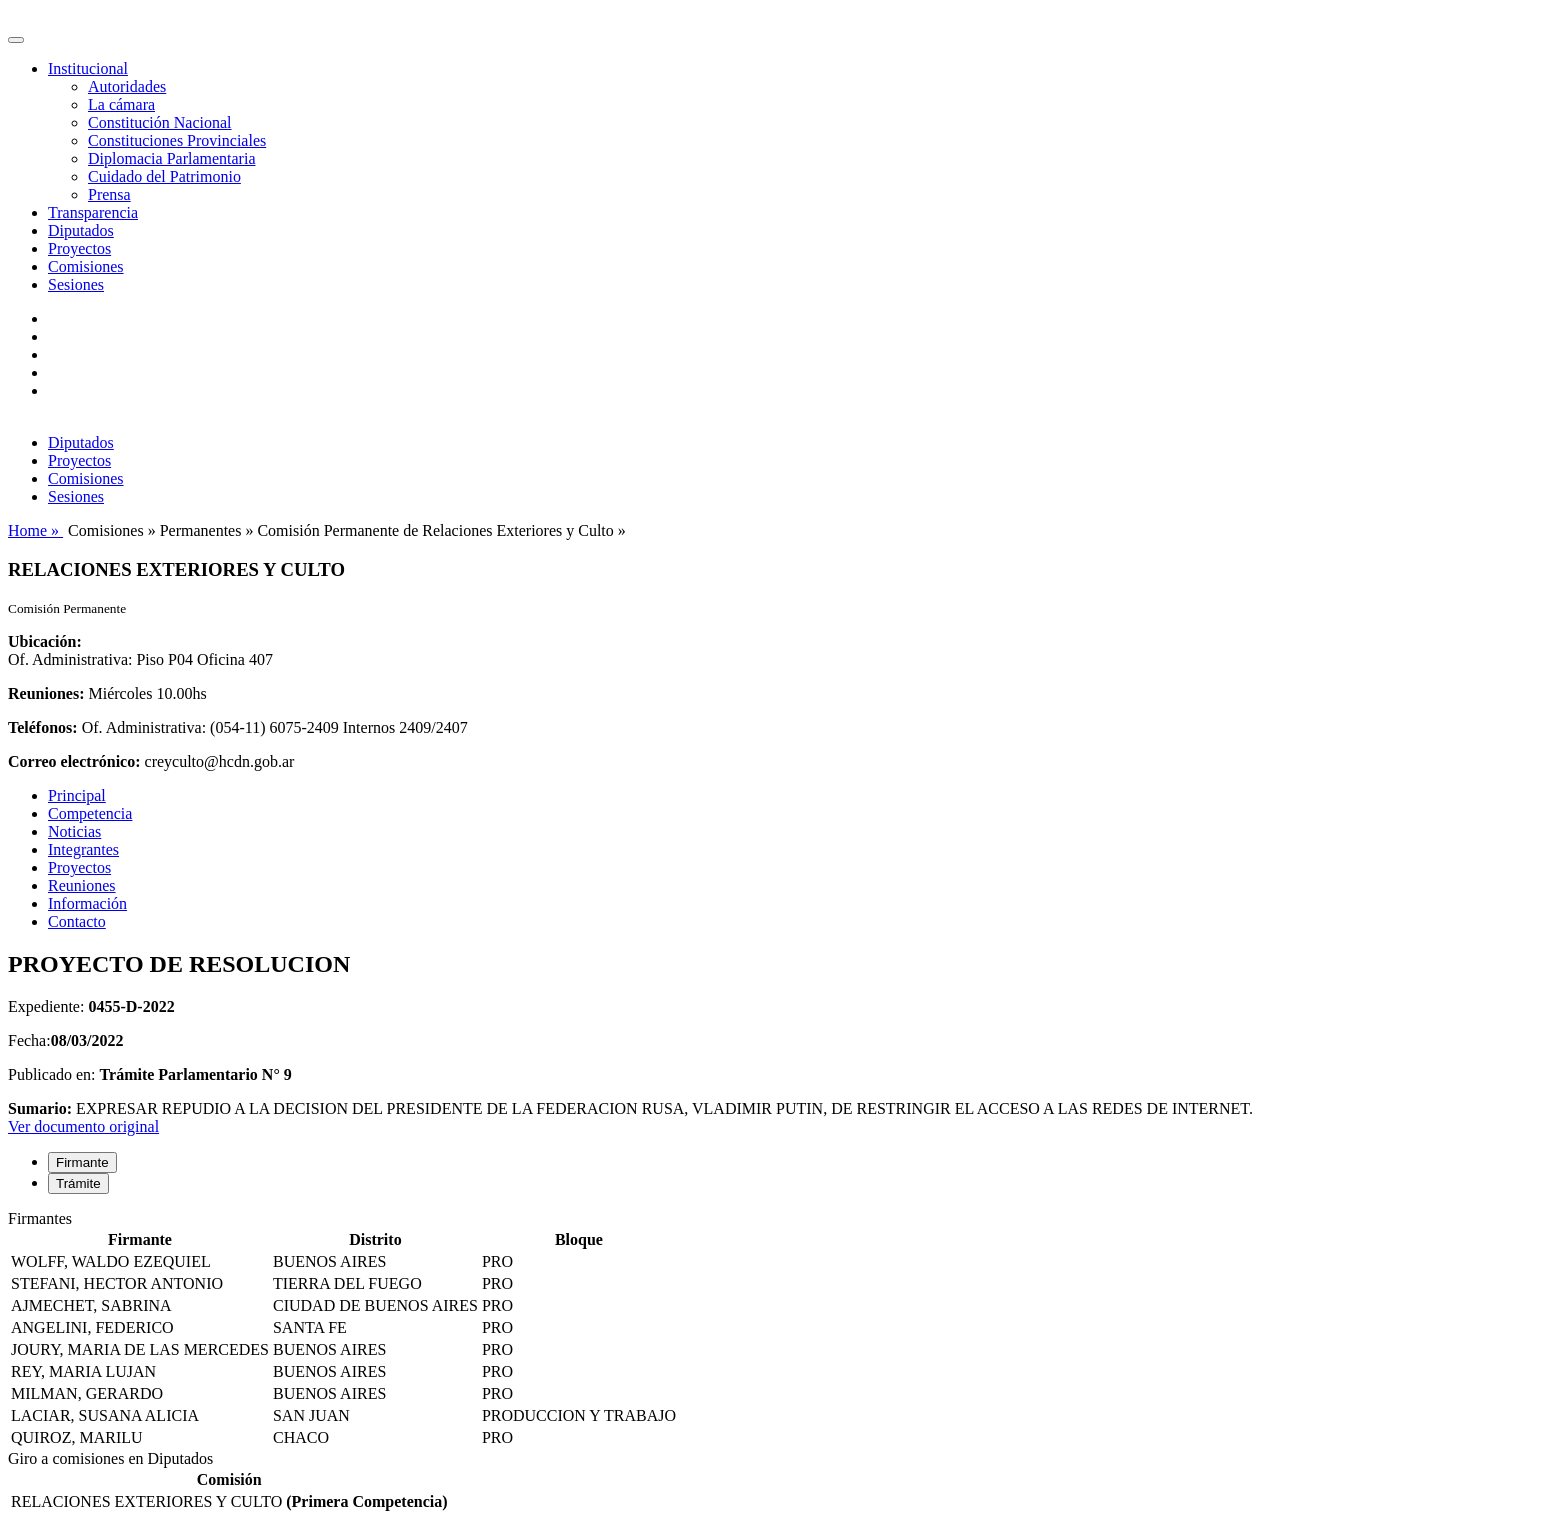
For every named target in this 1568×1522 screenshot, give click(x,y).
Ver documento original (83, 1126)
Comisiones (86, 266)
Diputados (81, 230)
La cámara (121, 104)
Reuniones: (46, 693)
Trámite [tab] (78, 1183)
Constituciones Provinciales (177, 140)
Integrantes (83, 849)
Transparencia (93, 212)
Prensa (109, 194)
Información (87, 903)
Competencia (90, 813)
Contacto (77, 921)
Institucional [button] (88, 68)
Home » (35, 530)
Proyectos (79, 248)
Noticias (74, 831)
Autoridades (127, 86)
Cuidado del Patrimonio (164, 176)
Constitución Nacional (160, 122)
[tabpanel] (784, 1330)
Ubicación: (45, 641)
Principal (77, 795)
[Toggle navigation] (16, 40)
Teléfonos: (43, 727)
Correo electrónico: (74, 761)
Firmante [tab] (82, 1162)
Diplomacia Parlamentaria (171, 158)
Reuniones (82, 885)
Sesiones (76, 284)
